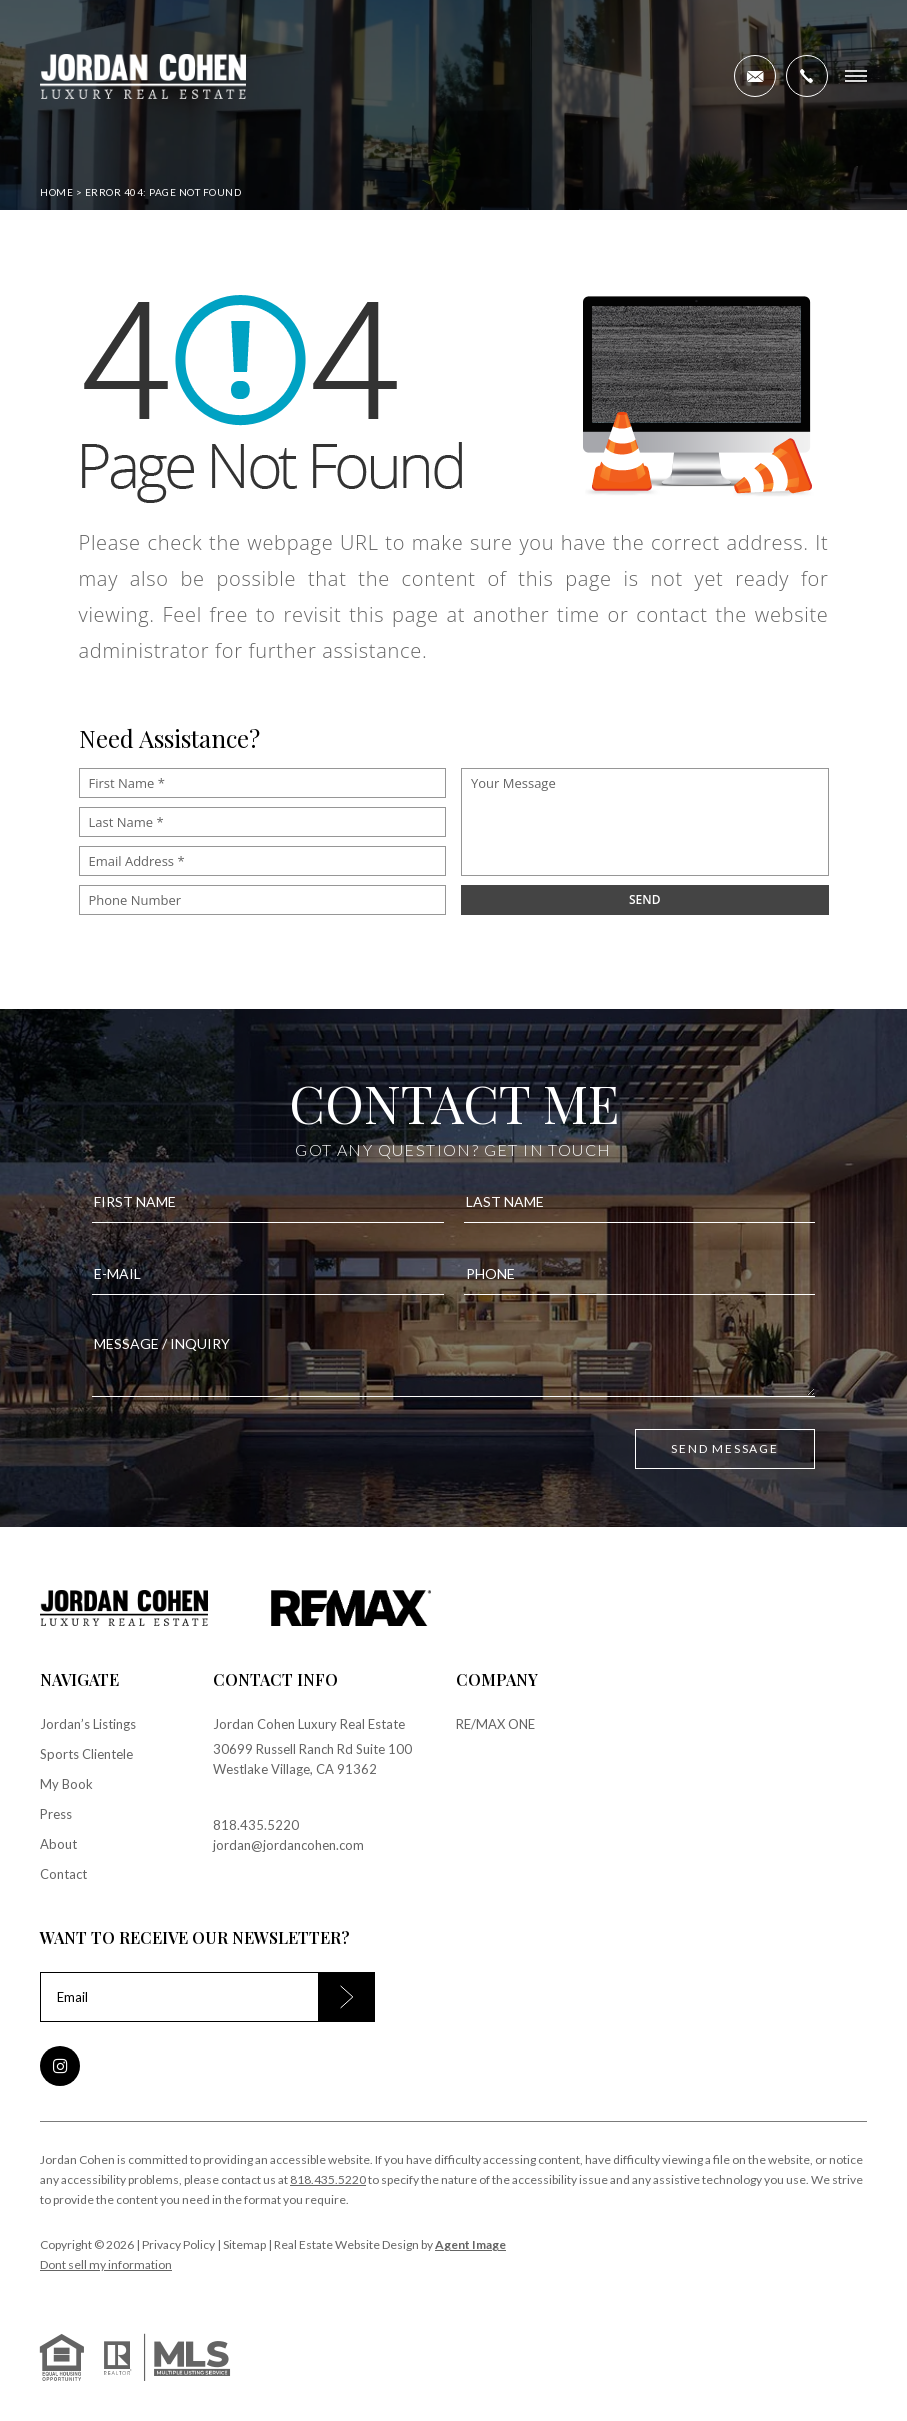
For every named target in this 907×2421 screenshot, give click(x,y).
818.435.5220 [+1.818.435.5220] (256, 1825)
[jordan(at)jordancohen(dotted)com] (755, 76)
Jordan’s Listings (88, 1724)
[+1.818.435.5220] (807, 76)
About (58, 1844)
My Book (66, 1784)
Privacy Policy (178, 2244)
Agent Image (470, 2244)
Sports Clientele (86, 1754)
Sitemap (244, 2244)
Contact (63, 1874)
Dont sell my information (106, 2264)
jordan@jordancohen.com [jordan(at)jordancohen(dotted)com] (288, 1845)
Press (56, 1814)
